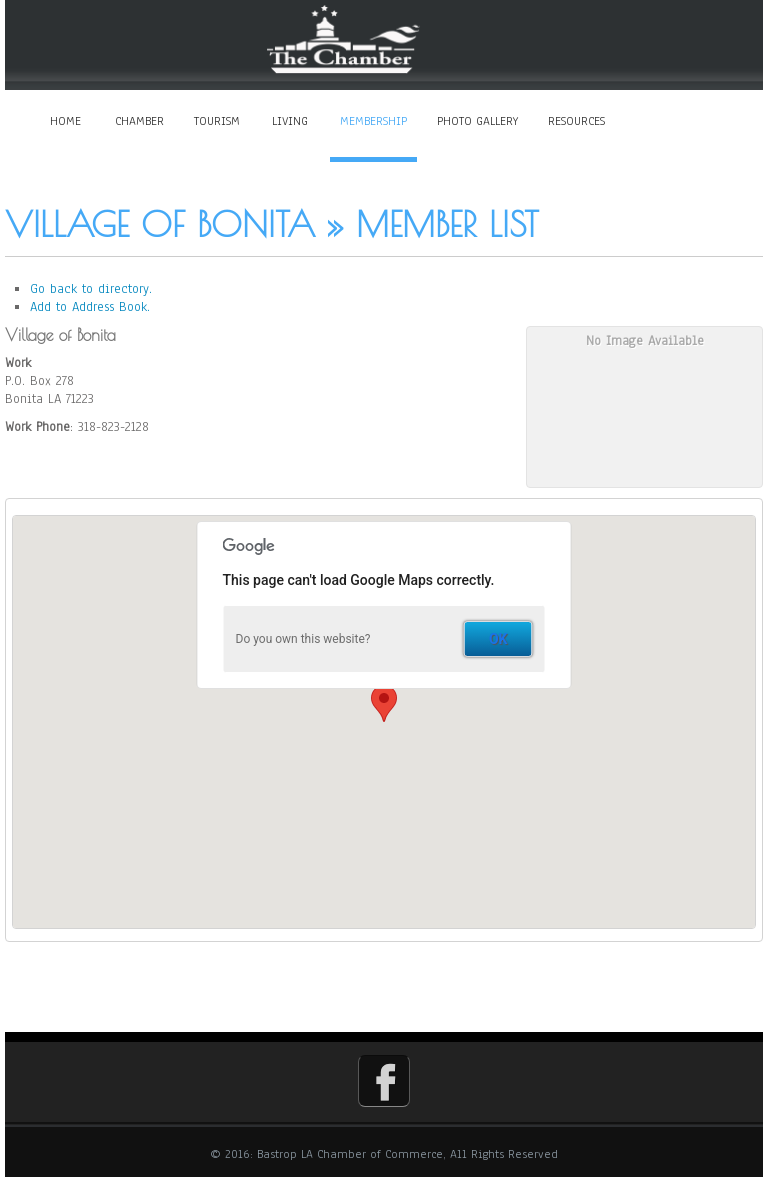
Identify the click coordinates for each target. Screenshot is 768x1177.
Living (290, 121)
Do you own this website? (303, 639)
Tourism (217, 121)
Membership (373, 121)
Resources (576, 121)
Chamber (139, 121)
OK (498, 639)
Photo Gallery (477, 121)
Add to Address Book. (90, 307)
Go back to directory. (91, 289)
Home (65, 121)
